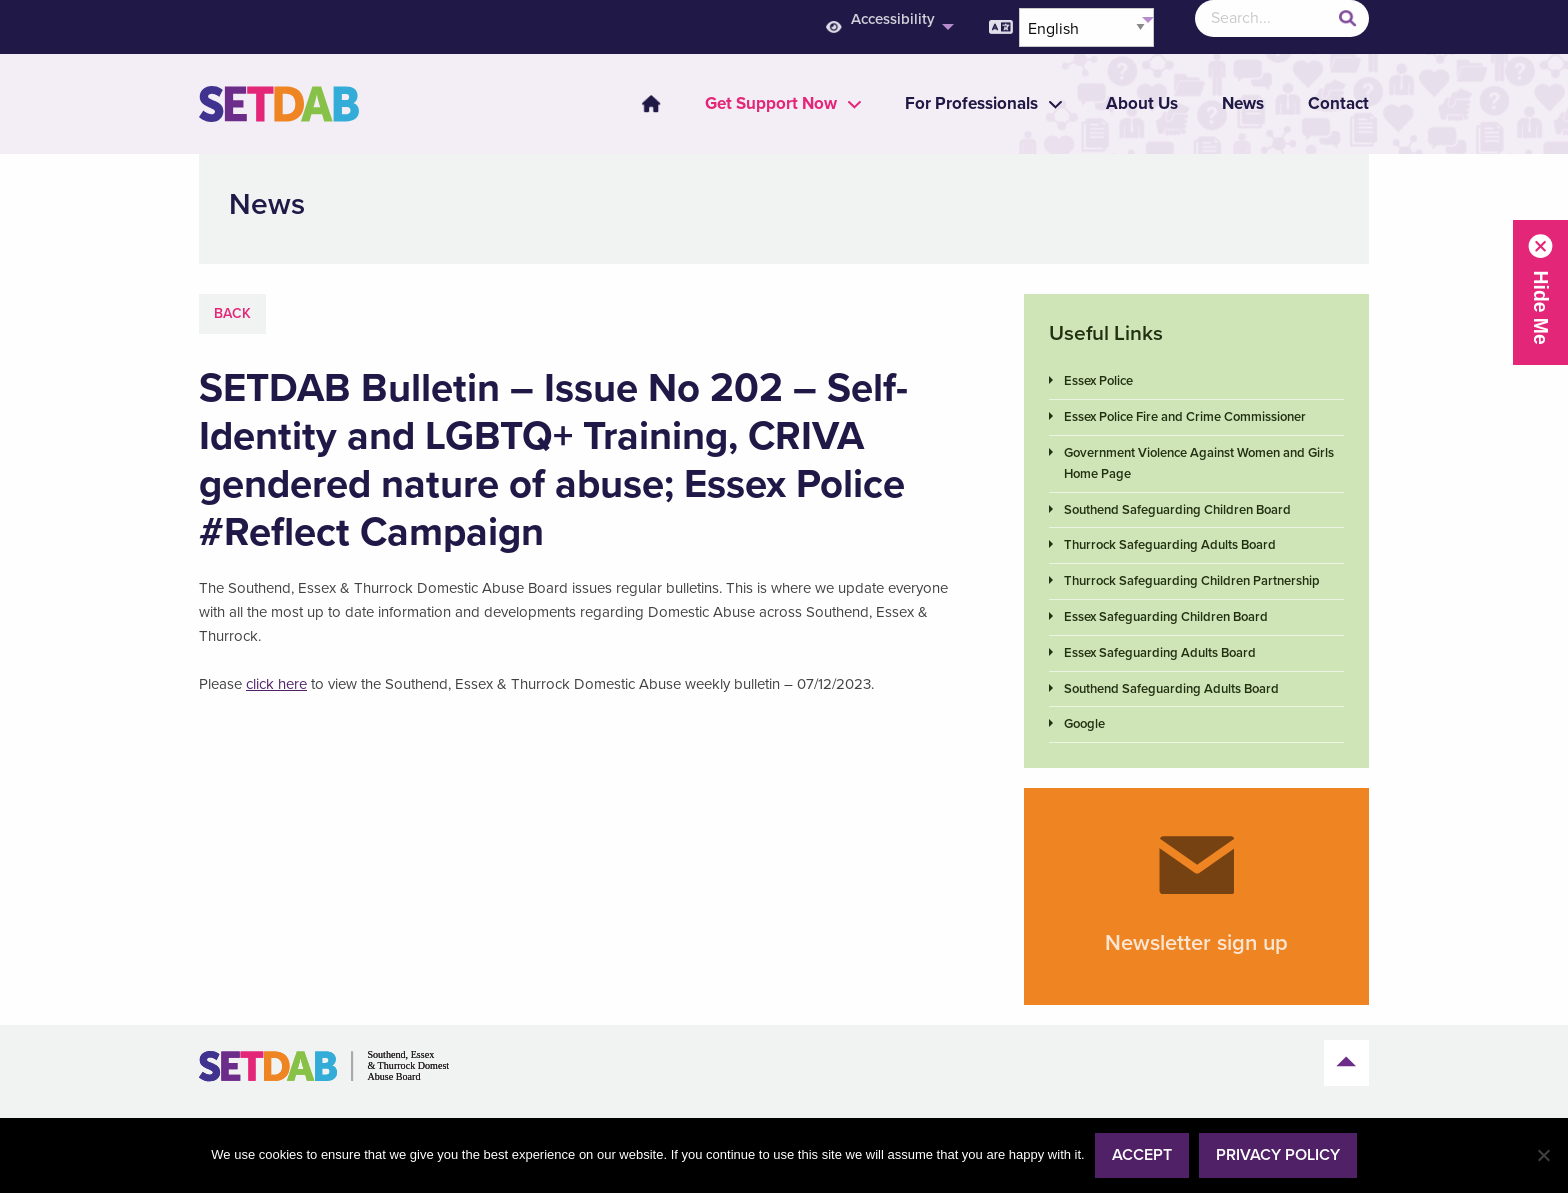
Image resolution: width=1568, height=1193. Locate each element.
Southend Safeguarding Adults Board (1171, 689)
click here (276, 684)
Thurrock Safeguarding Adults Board (1170, 545)
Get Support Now (771, 103)
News (1243, 103)
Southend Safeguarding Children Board (1177, 510)
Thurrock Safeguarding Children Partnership (1192, 581)
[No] (1543, 1155)
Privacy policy (1278, 1155)
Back (232, 313)
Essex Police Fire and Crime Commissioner (1185, 417)
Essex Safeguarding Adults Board (1160, 653)
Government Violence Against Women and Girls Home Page (1199, 463)
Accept (1142, 1155)
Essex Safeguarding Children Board (1166, 617)
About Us (1142, 103)
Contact (1338, 103)
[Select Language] (1086, 27)
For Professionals (971, 103)
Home (651, 104)
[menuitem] (639, 104)
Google (1084, 724)
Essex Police (1098, 381)
